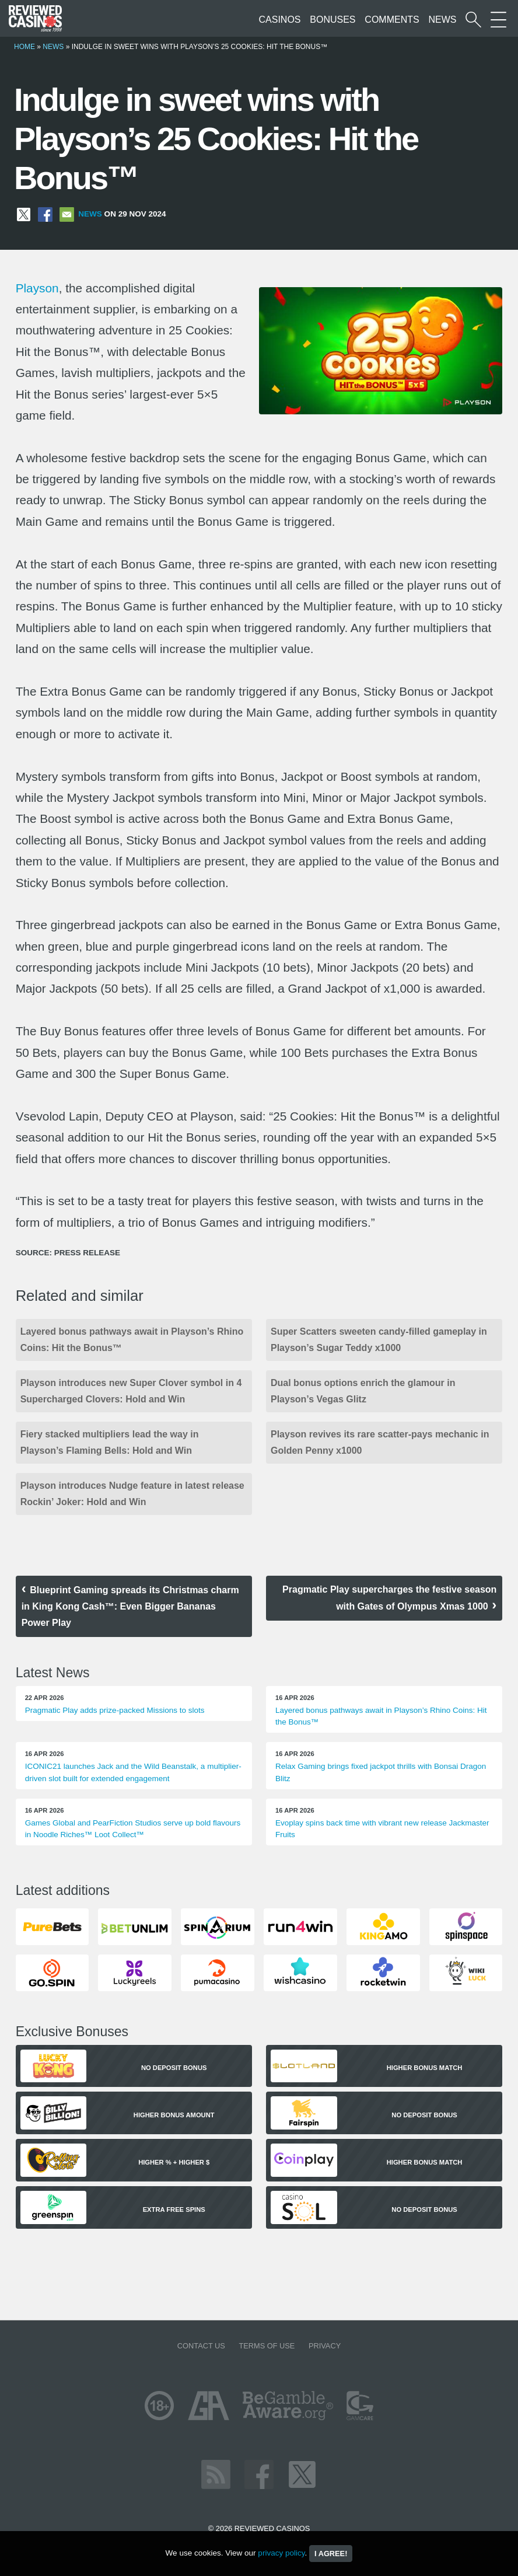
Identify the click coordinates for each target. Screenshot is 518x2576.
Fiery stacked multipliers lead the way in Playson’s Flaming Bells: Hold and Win (109, 1442)
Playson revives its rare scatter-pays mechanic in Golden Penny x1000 (380, 1442)
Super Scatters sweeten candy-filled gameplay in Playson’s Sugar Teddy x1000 (379, 1340)
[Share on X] (23, 214)
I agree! (330, 2553)
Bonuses (332, 20)
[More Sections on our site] (498, 20)
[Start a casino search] (473, 20)
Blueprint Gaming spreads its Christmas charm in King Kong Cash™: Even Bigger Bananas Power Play (130, 1606)
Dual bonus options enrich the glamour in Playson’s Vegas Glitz (363, 1391)
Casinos (280, 20)
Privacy (325, 2345)
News (442, 20)
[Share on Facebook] (45, 214)
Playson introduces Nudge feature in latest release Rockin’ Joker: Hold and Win (132, 1494)
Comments (392, 20)
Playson (37, 288)
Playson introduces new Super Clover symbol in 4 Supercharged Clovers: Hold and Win (131, 1391)
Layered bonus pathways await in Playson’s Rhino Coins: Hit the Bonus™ (132, 1340)
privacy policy (281, 2553)
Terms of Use (267, 2345)
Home (24, 47)
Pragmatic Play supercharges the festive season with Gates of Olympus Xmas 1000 (389, 1597)
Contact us (201, 2345)
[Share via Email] (67, 214)
